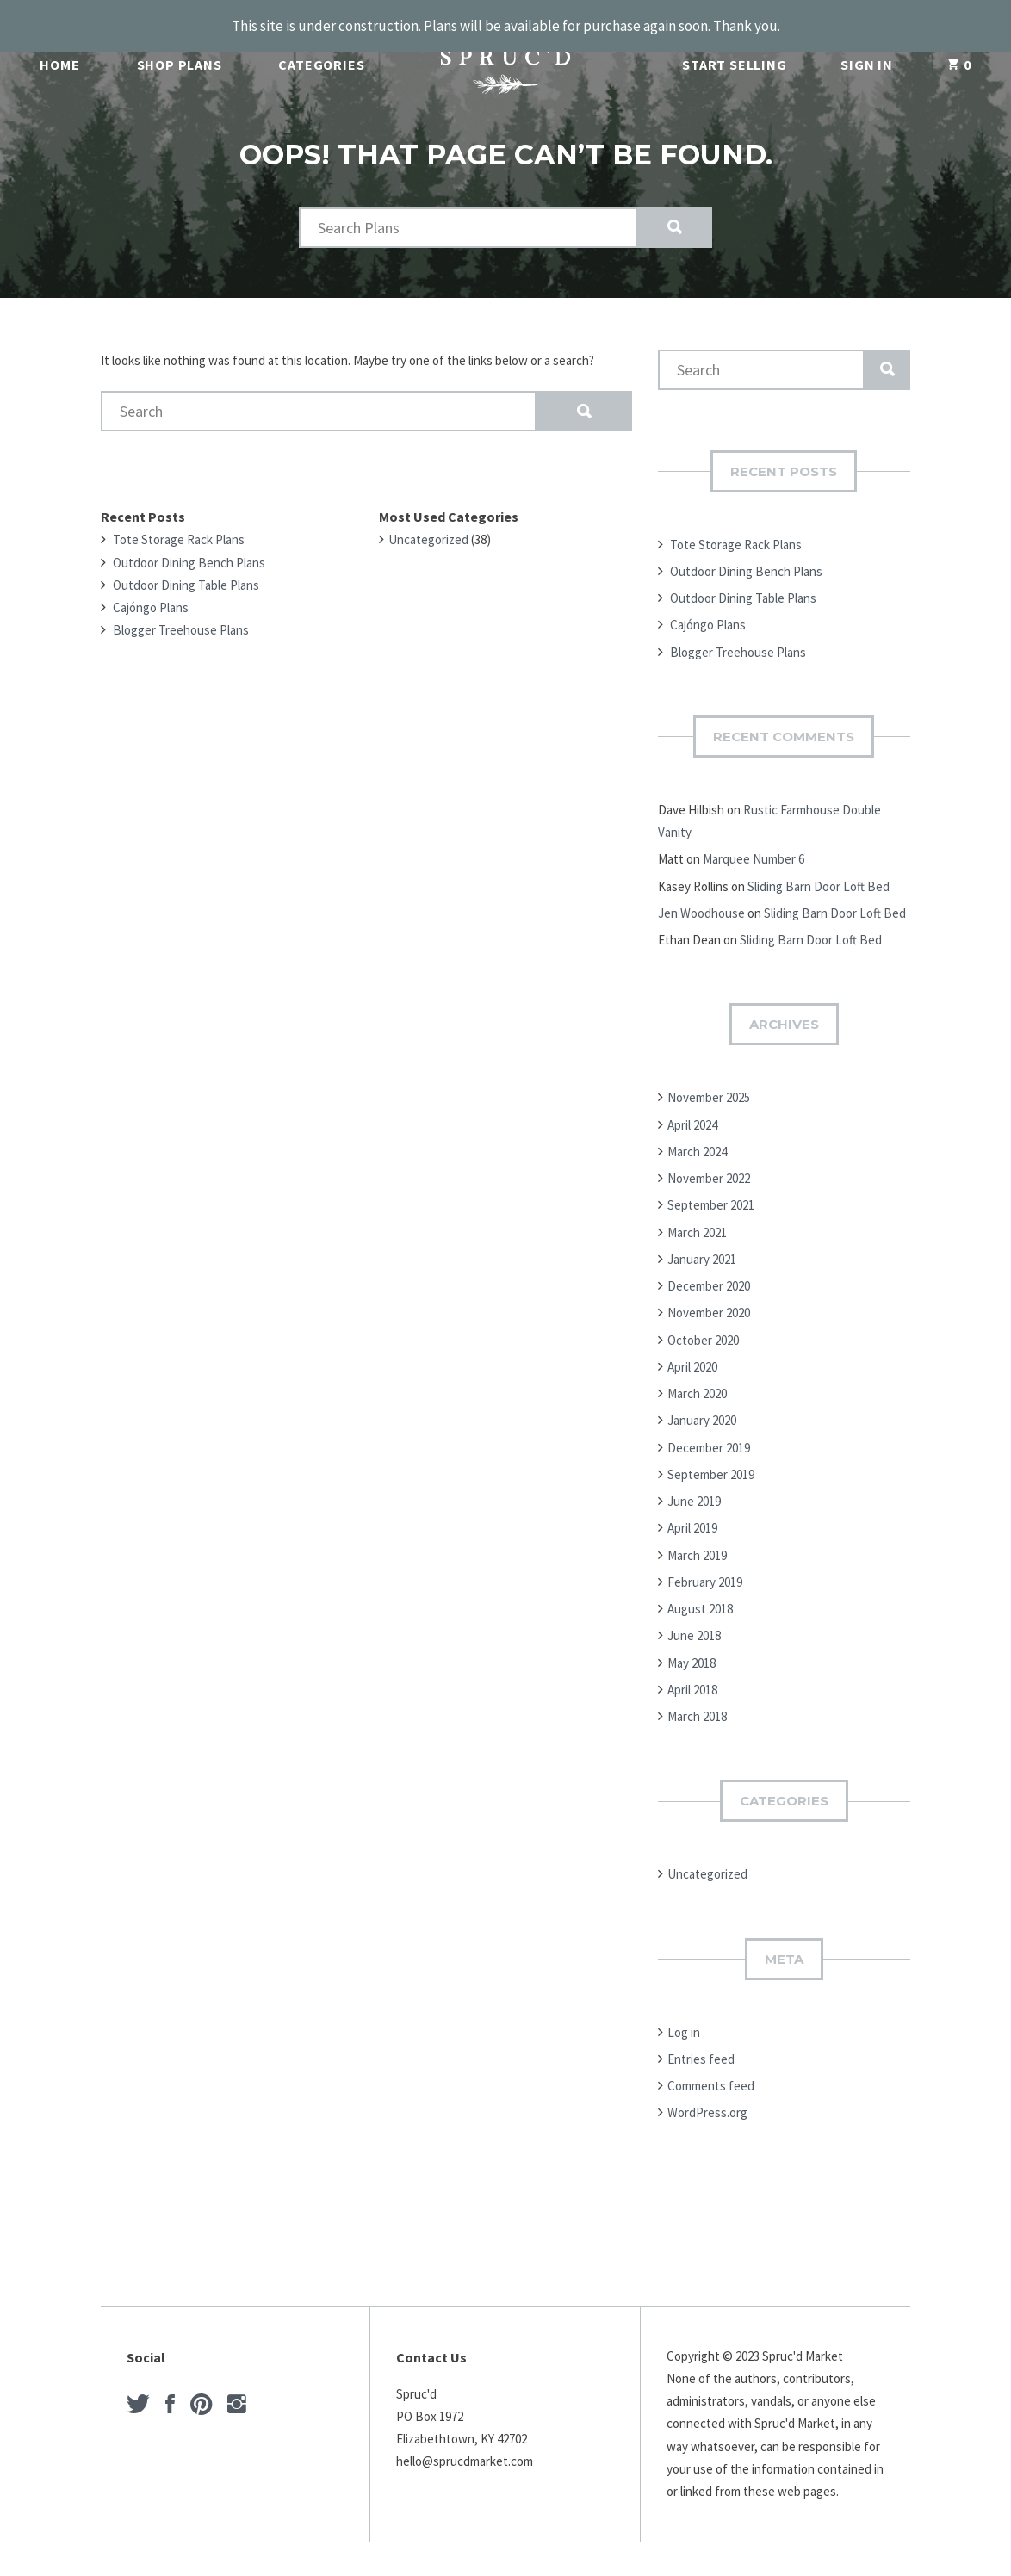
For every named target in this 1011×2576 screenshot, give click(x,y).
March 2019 (697, 1534)
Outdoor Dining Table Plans (186, 563)
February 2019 (704, 1560)
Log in (683, 2011)
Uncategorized (428, 518)
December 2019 (708, 1426)
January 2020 (701, 1398)
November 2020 (708, 1291)
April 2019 (692, 1506)
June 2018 (694, 1614)
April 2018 (692, 1668)
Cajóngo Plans (151, 586)
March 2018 (697, 1695)
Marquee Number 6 (753, 837)
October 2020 (703, 1318)
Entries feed (701, 2037)
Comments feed (710, 2064)
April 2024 (692, 1103)
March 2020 (697, 1372)
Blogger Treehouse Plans (181, 608)
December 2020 (708, 1264)
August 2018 (700, 1587)
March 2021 (697, 1211)
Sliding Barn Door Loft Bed (818, 865)
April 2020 (692, 1345)
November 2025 (708, 1076)
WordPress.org (707, 2091)
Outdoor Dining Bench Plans (189, 541)
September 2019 (710, 1453)
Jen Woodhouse (701, 891)
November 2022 (708, 1157)
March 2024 (697, 1130)
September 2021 (710, 1183)
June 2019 (694, 1479)
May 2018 (691, 1641)
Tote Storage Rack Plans (179, 518)
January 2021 (701, 1237)
